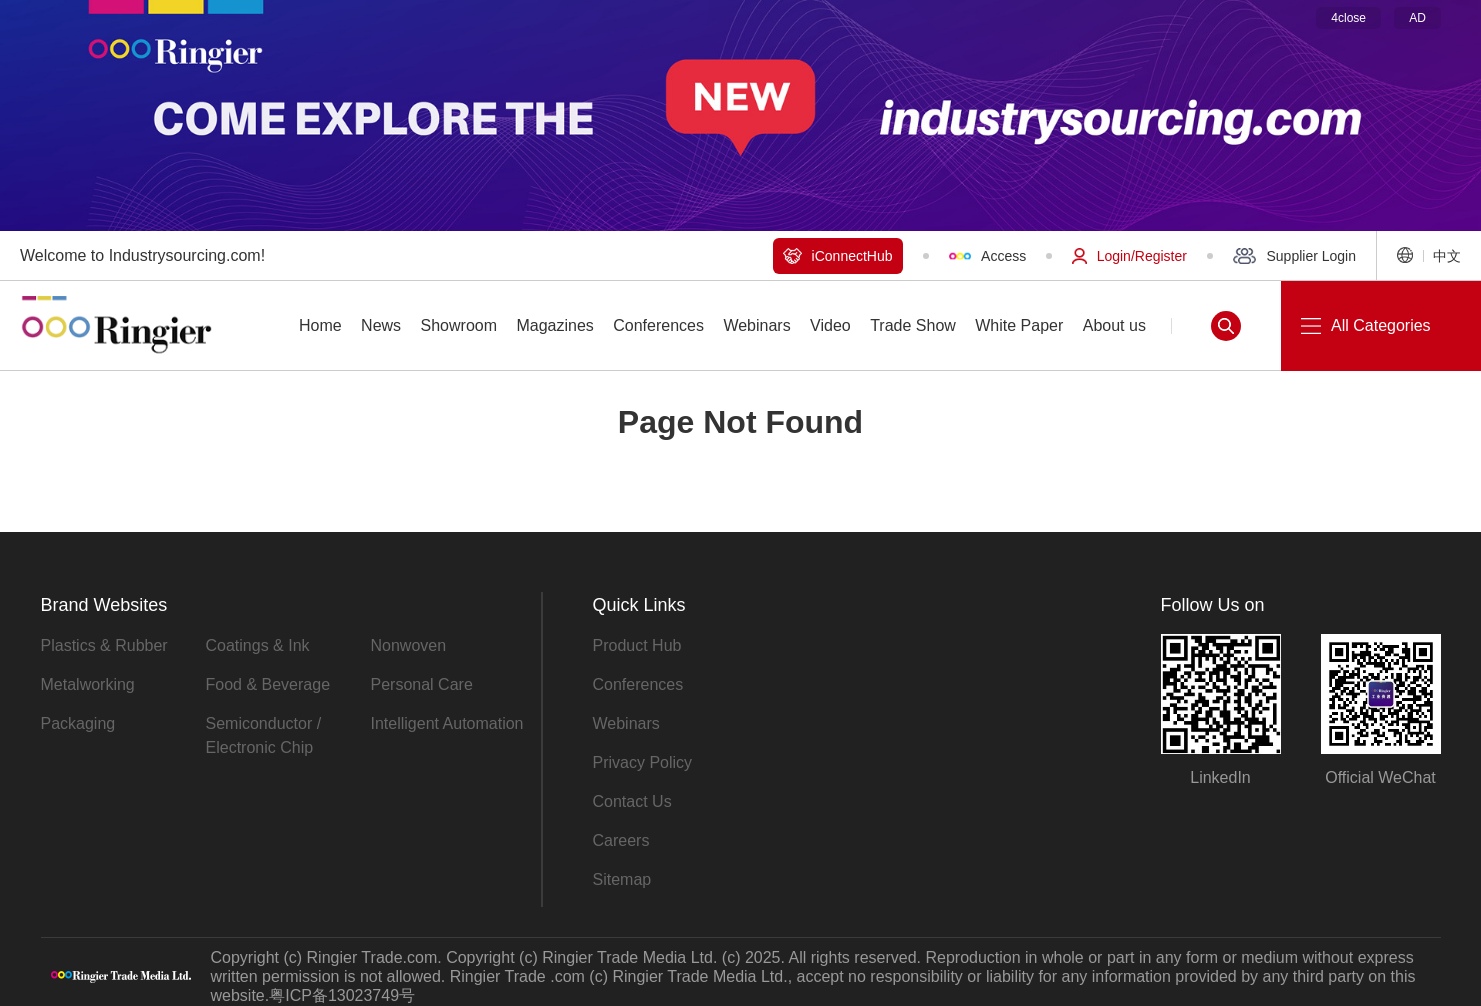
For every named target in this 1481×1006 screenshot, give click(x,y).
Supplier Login (1294, 256)
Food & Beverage (268, 684)
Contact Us (632, 801)
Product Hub (637, 645)
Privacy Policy (643, 762)
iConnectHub (838, 256)
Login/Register (1129, 256)
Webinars (626, 723)
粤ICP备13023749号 (342, 995)
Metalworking (88, 684)
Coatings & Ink (258, 645)
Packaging (78, 723)
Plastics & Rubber (104, 645)
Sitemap (622, 879)
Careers (621, 840)
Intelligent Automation (447, 723)
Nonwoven (409, 645)
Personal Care (422, 684)
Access (988, 256)
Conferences (638, 684)
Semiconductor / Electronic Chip (264, 735)
